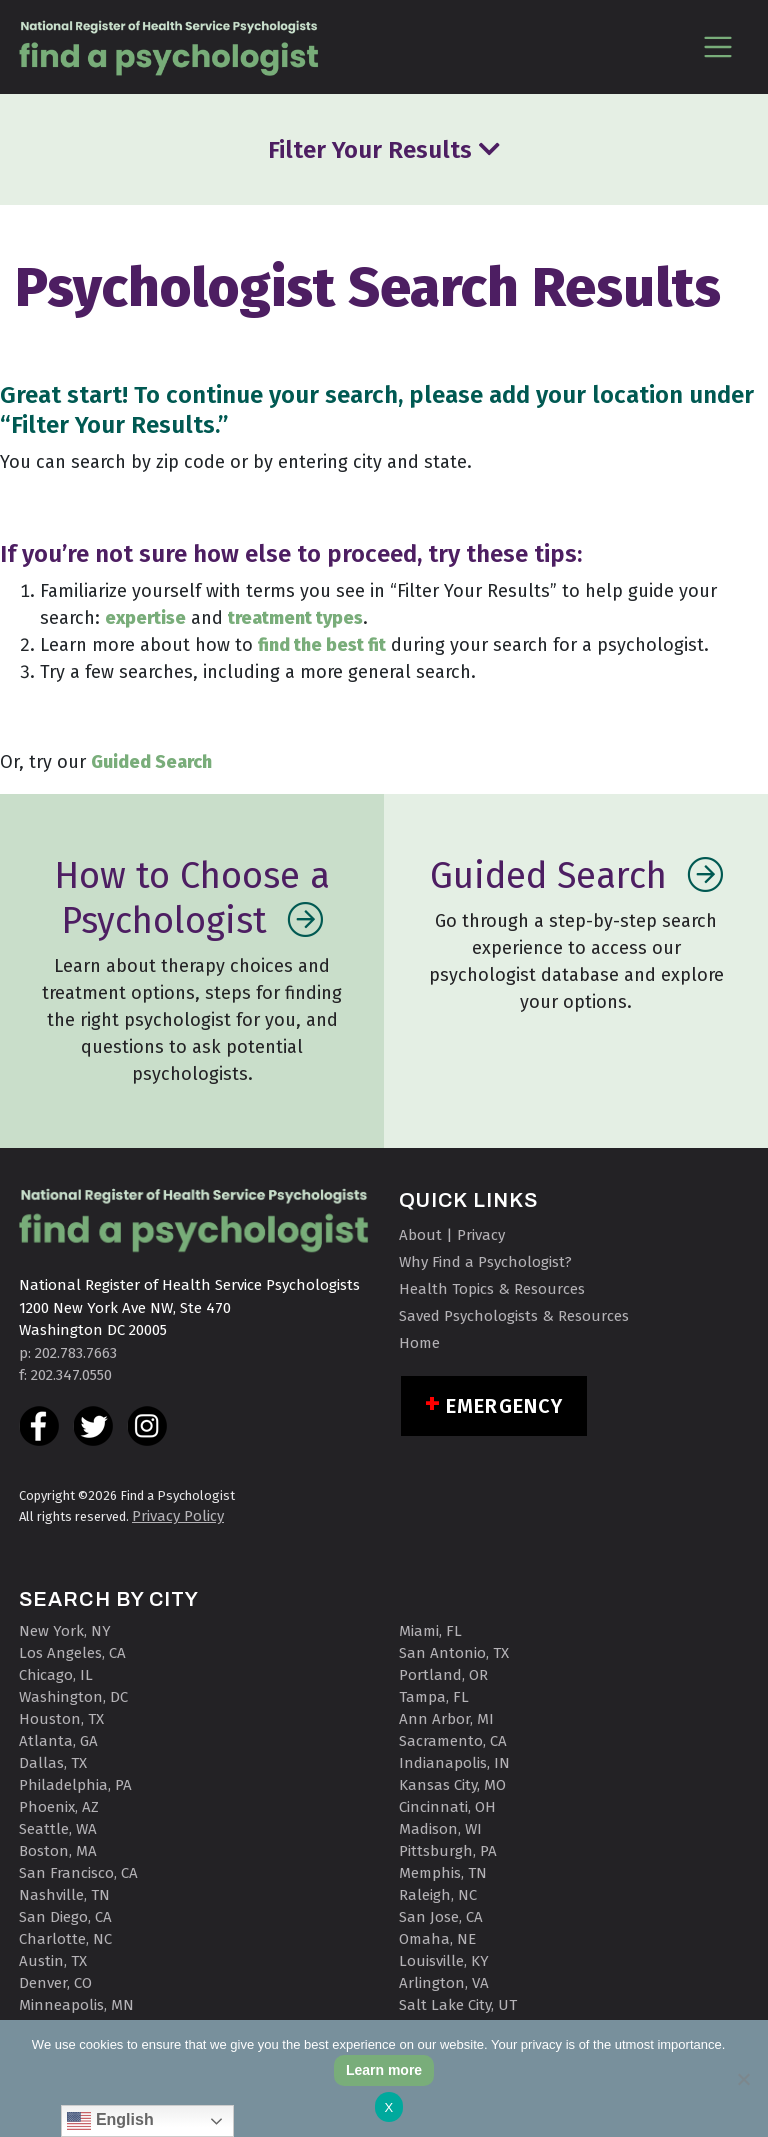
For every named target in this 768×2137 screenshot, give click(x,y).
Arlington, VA (444, 1983)
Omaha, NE (437, 1939)
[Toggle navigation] (717, 46)
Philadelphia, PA (75, 1785)
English (110, 2121)
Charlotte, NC (65, 1939)
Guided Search (151, 762)
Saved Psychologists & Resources (514, 1316)
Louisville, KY (444, 1961)
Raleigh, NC (438, 1895)
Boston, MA (58, 1851)
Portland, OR (443, 1675)
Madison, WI (440, 1829)
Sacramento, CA (453, 1741)
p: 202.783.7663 (68, 1353)
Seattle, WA (58, 1829)
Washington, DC (73, 1697)
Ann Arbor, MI (446, 1719)
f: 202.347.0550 (65, 1375)
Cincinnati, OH (447, 1807)
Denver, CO (55, 1983)
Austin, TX (53, 1961)
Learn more (384, 2070)
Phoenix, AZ (59, 1807)
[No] (743, 2079)
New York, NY (65, 1631)
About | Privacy (452, 1235)
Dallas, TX (53, 1763)
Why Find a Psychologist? (485, 1262)
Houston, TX (61, 1719)
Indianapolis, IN (454, 1763)
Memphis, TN (443, 1873)
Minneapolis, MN (76, 2005)
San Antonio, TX (454, 1653)
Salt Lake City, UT (458, 2005)
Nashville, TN (64, 1895)
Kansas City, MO (452, 1785)
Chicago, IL (56, 1675)
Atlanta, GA (58, 1741)
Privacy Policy (178, 1516)
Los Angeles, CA (72, 1653)
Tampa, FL (434, 1697)
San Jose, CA (441, 1917)
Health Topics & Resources (492, 1289)
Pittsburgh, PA (448, 1851)
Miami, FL (430, 1631)
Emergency (504, 1406)
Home (419, 1343)
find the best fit (322, 645)
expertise (145, 618)
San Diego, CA (65, 1917)
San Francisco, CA (78, 1873)
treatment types (295, 618)
